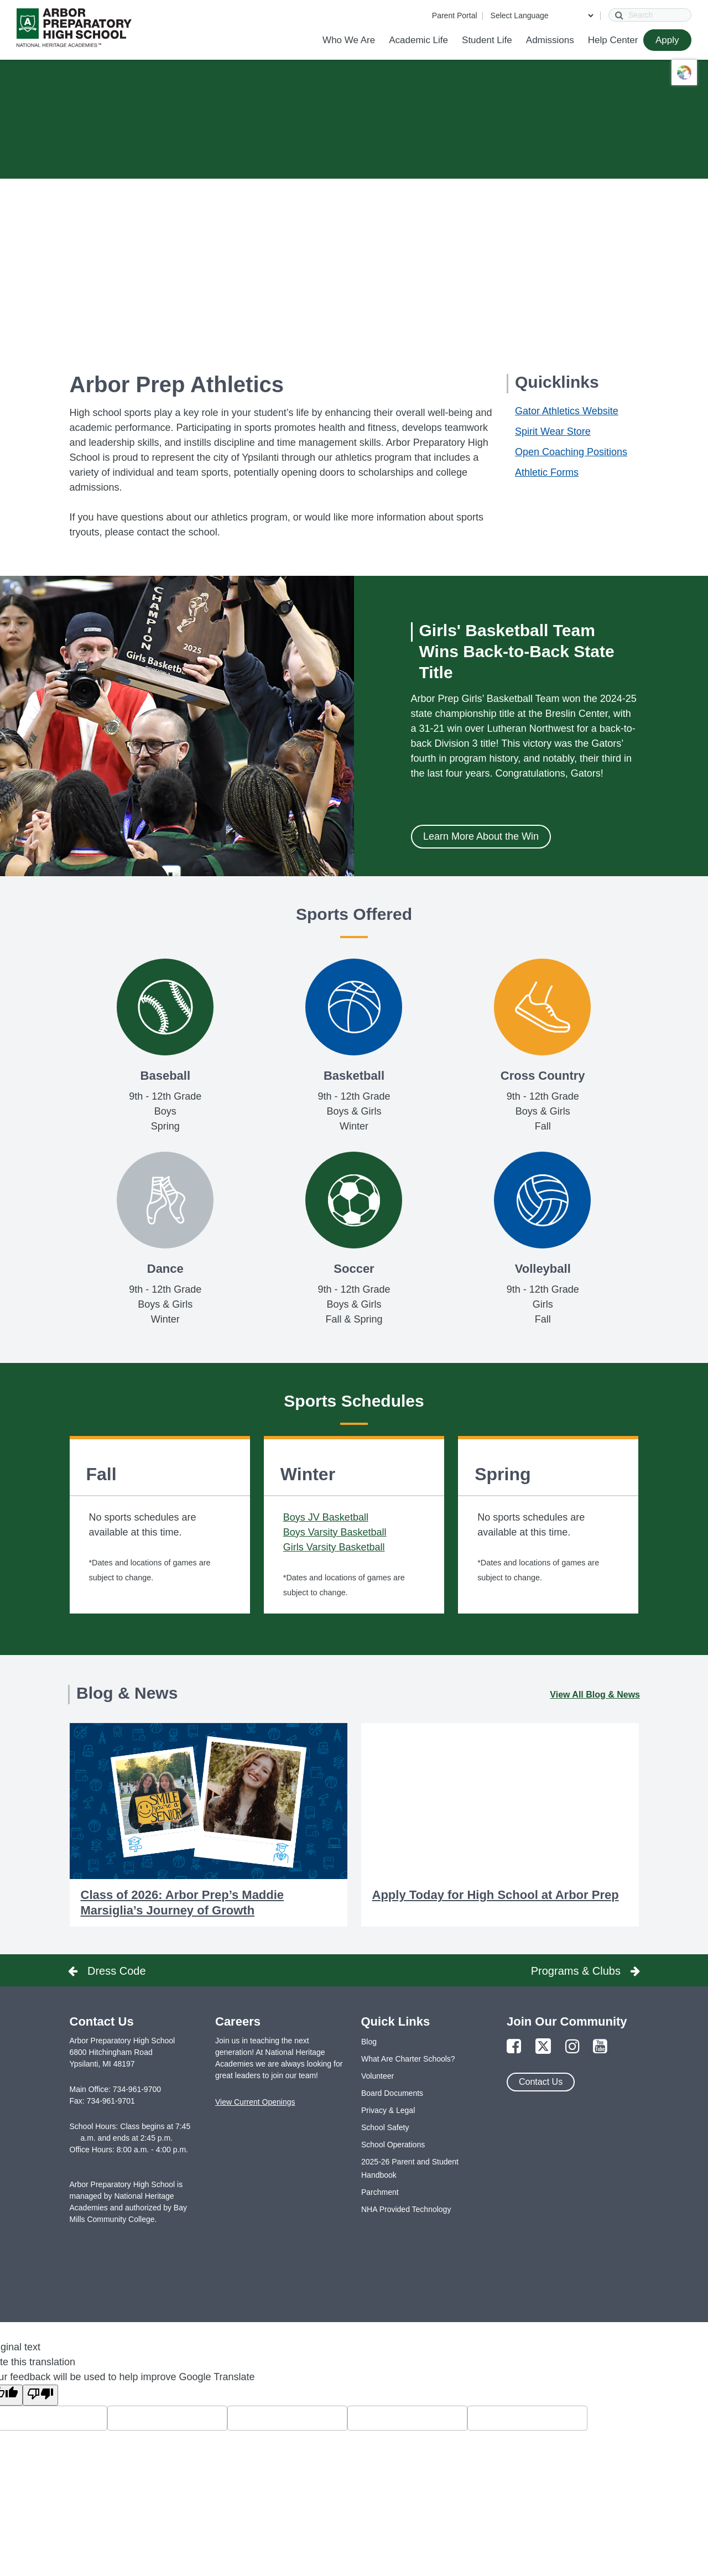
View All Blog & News (595, 1694)
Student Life (487, 40)
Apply (667, 40)
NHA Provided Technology (406, 2209)
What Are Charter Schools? (408, 2058)
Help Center (613, 40)
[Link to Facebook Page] (514, 2047)
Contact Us (541, 2081)
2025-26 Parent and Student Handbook (410, 2168)
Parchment (380, 2192)
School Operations (393, 2144)
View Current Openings (255, 2102)
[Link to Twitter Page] (543, 2047)
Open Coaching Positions (571, 451)
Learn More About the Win (481, 836)
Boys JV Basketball (325, 1517)
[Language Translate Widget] (541, 15)
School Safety (385, 2127)
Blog (369, 2041)
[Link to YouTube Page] (600, 2047)
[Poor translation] (40, 2395)
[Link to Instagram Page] (572, 2047)
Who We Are (348, 40)
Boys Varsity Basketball (335, 1532)
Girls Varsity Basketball (334, 1547)
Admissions (550, 40)
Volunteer (377, 2076)
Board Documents (392, 2093)
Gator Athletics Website (566, 411)
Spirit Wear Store (553, 431)
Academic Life (418, 40)
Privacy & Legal (388, 2110)
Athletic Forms (547, 472)
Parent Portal (454, 15)
